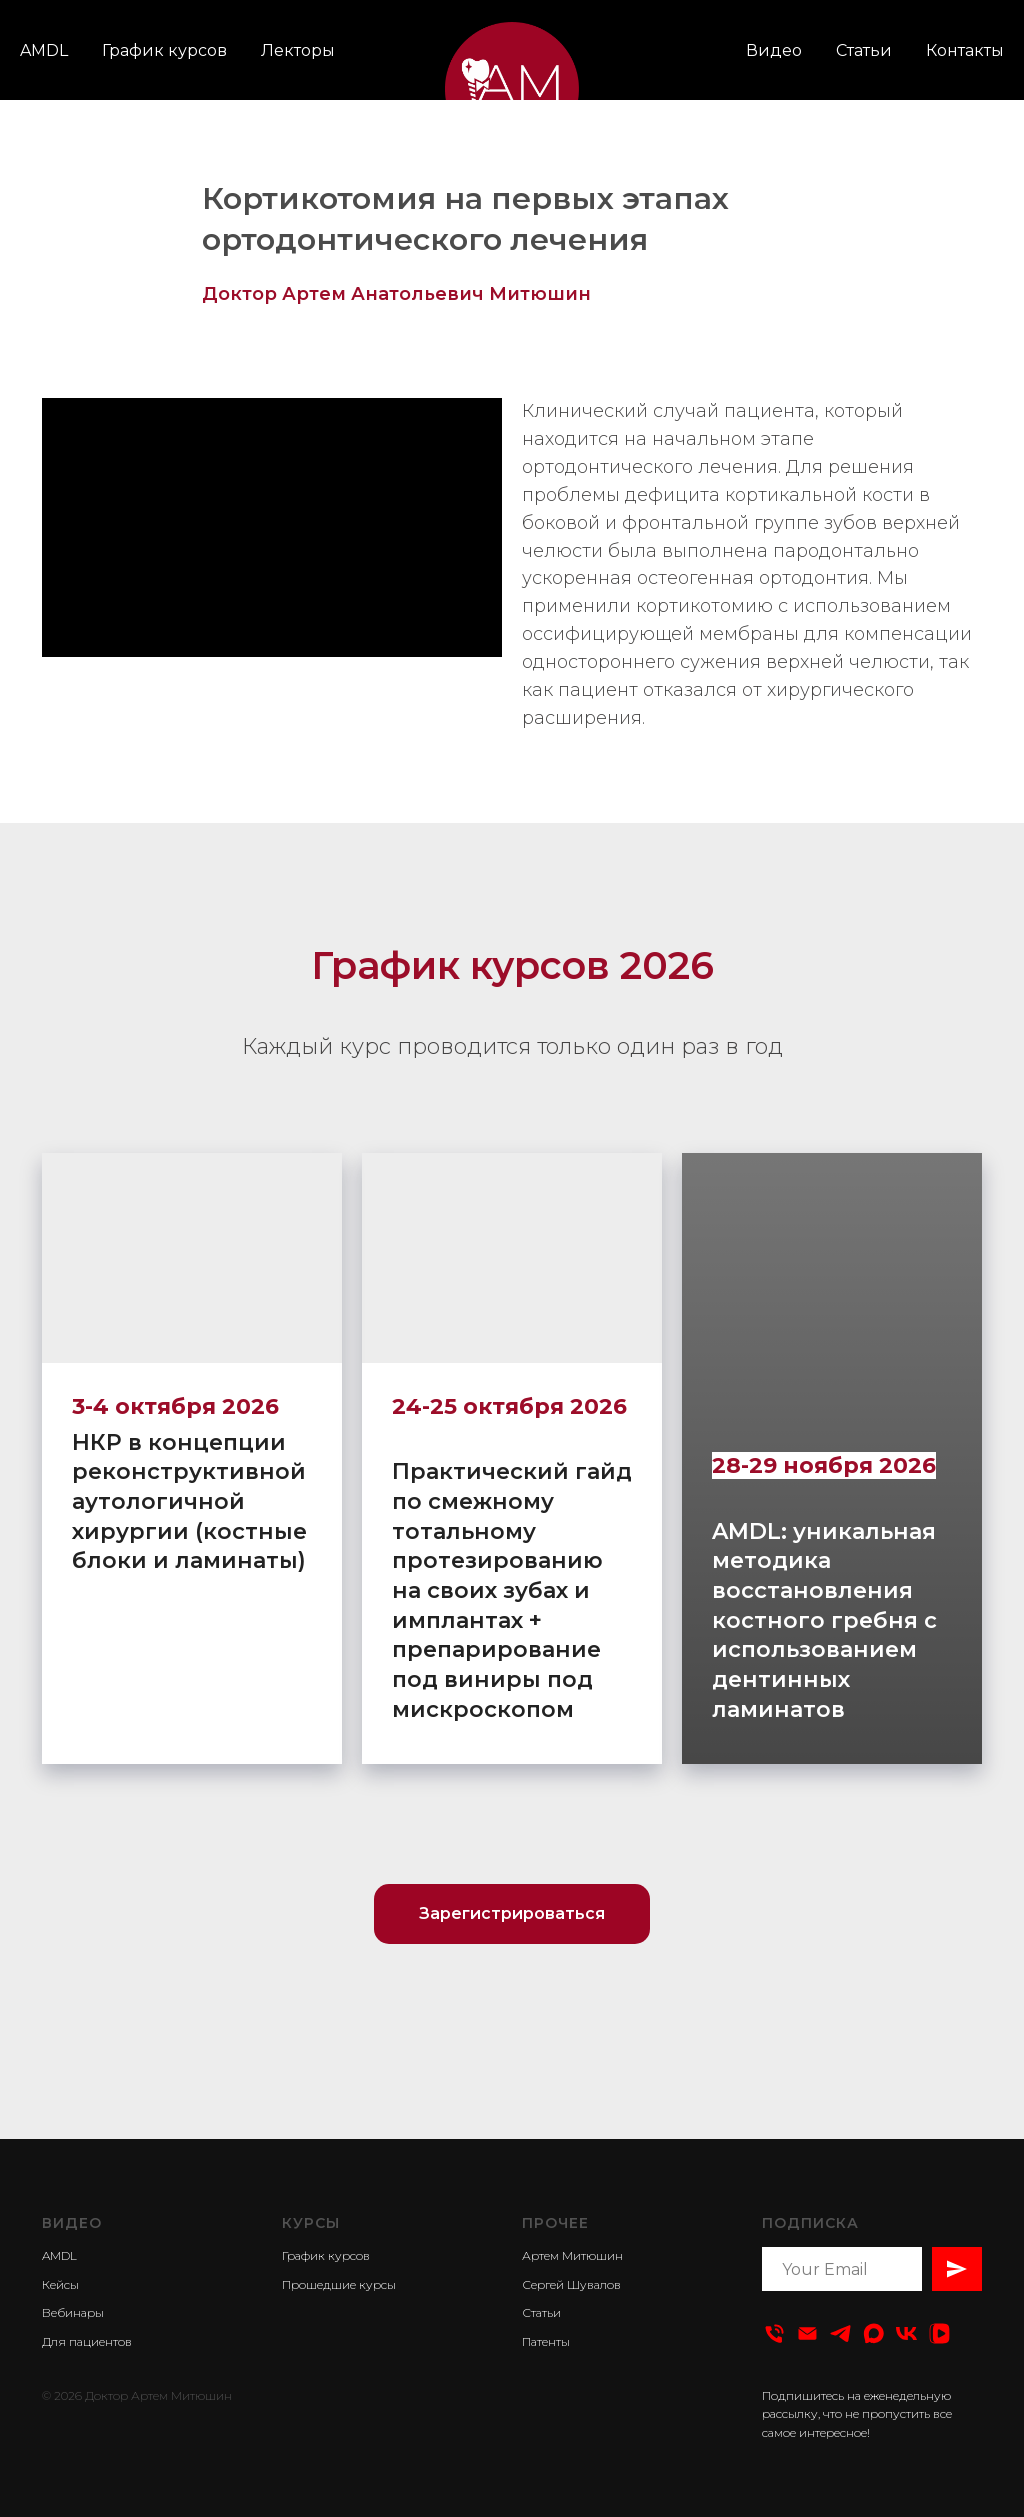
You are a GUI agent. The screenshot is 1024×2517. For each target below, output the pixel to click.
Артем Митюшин (572, 2255)
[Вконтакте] (906, 2333)
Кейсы (60, 2284)
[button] (512, 1914)
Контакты (965, 50)
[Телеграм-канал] (840, 2333)
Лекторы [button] (298, 50)
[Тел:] (774, 2333)
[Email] (807, 2333)
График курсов (164, 50)
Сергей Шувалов (571, 2284)
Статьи (864, 50)
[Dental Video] (873, 2333)
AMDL (44, 50)
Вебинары (73, 2312)
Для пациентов (87, 2341)
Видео (774, 50)
